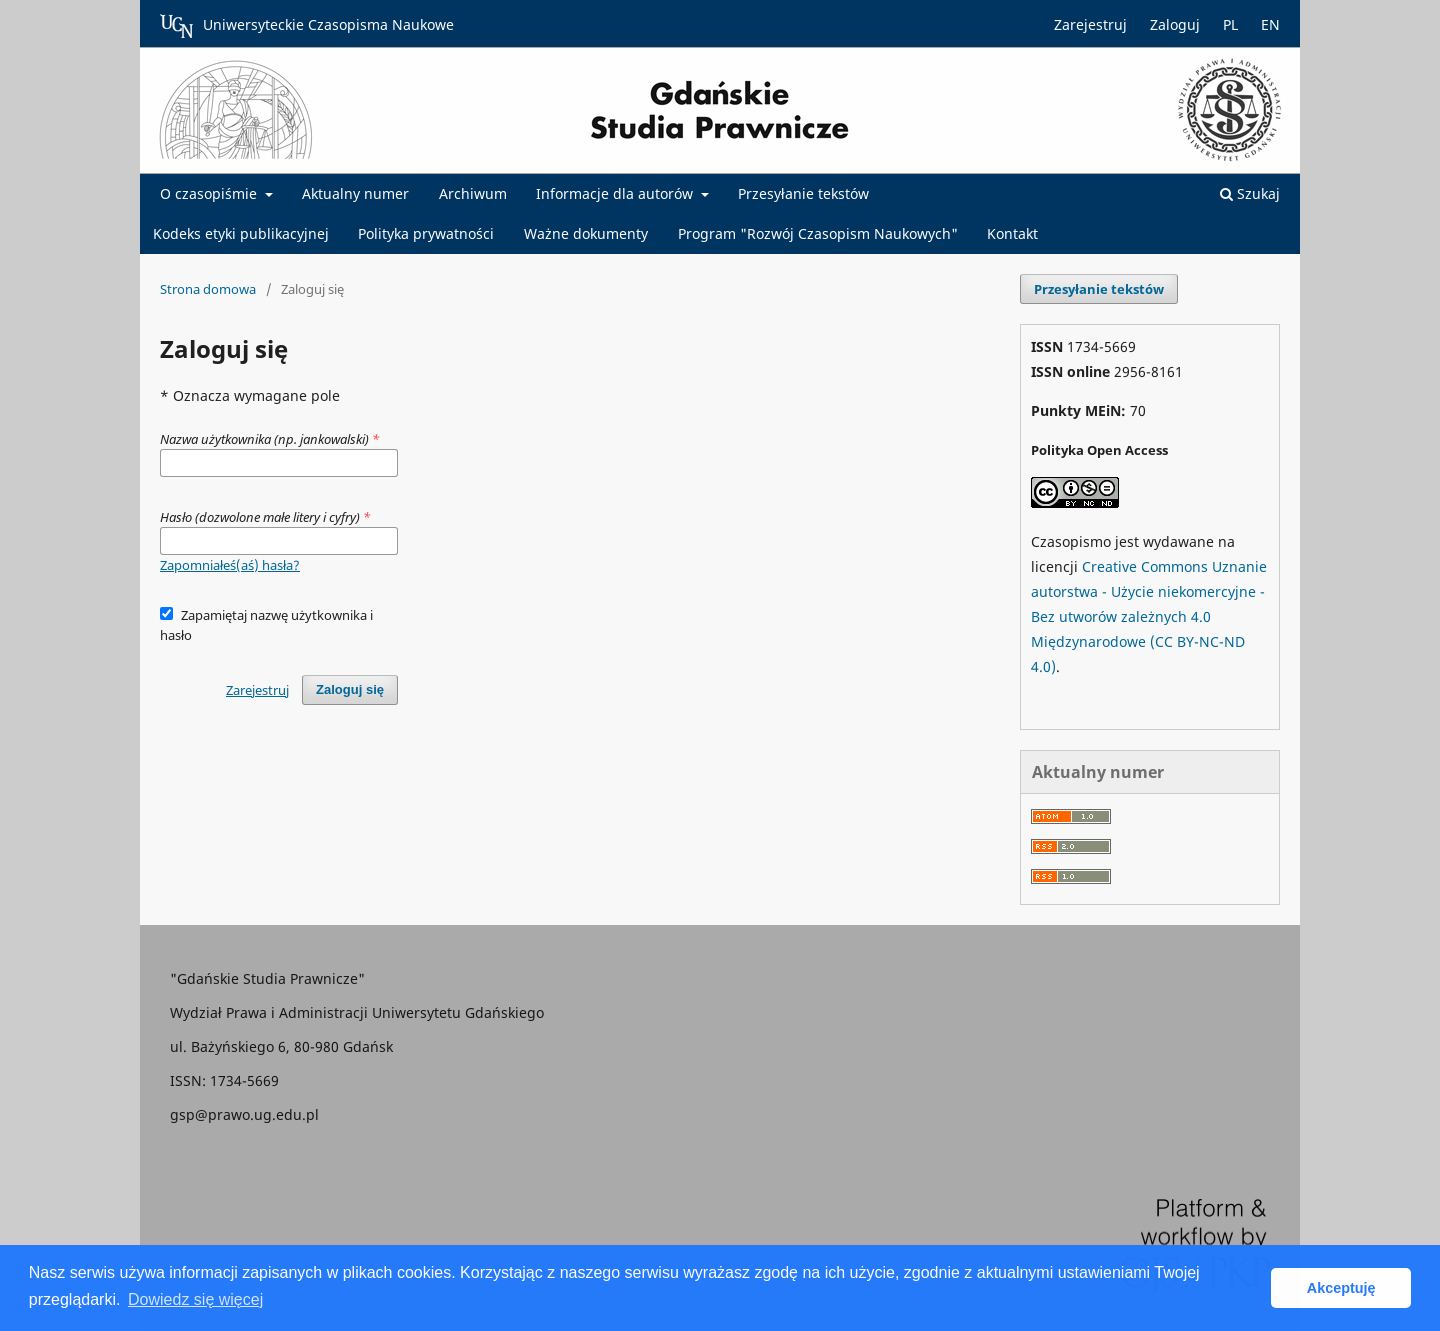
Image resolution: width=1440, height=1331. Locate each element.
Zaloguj (1175, 24)
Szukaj (1250, 193)
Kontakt (1012, 233)
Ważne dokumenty (586, 233)
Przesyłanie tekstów (803, 193)
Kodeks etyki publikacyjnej (241, 233)
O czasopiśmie (210, 193)
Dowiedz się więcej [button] (195, 1299)
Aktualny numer (355, 193)
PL (1230, 24)
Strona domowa (208, 289)
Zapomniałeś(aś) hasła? (230, 565)
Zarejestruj (1090, 24)
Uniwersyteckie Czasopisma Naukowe (307, 26)
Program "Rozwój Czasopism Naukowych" (818, 233)
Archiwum (473, 193)
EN (1270, 24)
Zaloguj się (350, 689)
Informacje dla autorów (616, 193)
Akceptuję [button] (1341, 1288)
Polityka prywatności (426, 233)
